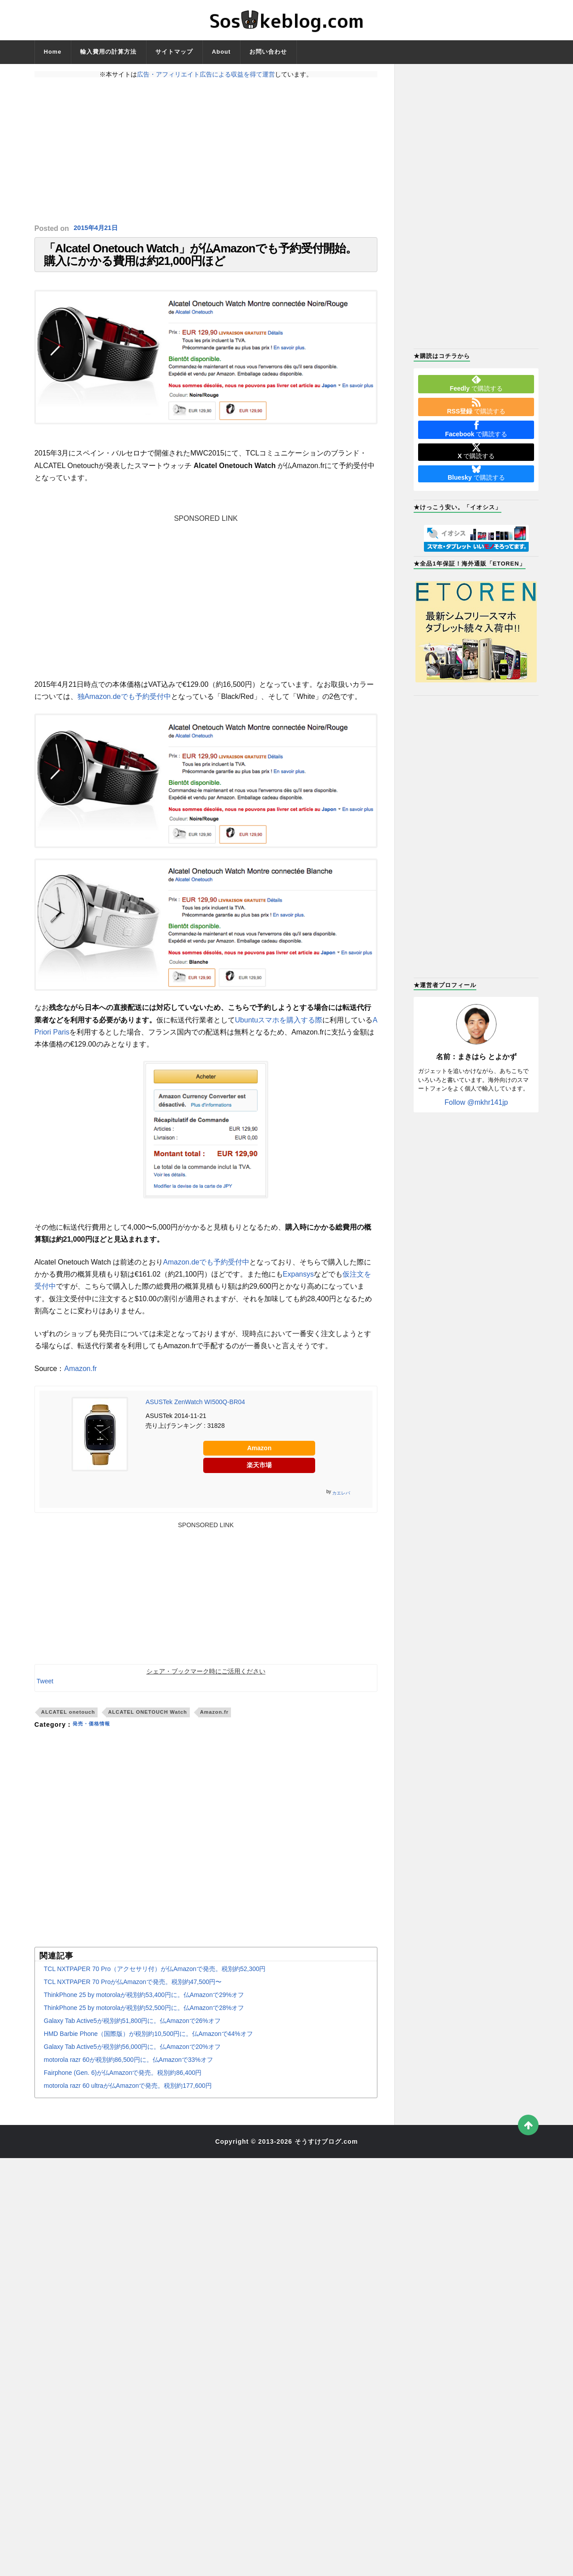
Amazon (259, 1459)
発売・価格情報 (96, 1735)
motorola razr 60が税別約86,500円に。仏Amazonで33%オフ (128, 2070)
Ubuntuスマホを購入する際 (279, 1031)
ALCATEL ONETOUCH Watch (147, 1723)
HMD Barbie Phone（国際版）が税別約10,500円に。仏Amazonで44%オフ (148, 2044)
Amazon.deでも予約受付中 (206, 1273)
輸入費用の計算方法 (108, 51)
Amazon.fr (80, 1380)
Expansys (298, 1285)
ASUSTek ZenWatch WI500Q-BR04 (195, 1413)
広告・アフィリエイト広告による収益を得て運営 (206, 74)
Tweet (45, 1692)
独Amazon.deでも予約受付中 (124, 707)
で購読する (476, 383)
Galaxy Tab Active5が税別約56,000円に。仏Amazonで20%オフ (132, 2057)
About (221, 51)
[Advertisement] (205, 150)
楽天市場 (259, 1476)
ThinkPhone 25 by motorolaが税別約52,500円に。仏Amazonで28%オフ (144, 2018)
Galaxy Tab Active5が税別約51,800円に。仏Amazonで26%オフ (132, 2031)
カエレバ (341, 1504)
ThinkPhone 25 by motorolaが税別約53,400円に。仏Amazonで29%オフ (144, 2006)
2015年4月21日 (98, 228)
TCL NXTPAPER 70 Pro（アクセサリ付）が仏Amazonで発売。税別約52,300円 (155, 1980)
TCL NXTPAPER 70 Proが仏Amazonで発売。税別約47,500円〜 (133, 1993)
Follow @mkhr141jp (476, 1102)
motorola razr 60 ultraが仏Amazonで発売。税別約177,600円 (128, 2096)
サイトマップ (174, 51)
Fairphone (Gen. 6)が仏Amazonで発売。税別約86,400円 (122, 2083)
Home (53, 51)
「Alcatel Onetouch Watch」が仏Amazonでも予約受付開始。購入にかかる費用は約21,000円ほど (200, 260)
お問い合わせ (268, 51)
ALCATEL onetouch (68, 1723)
